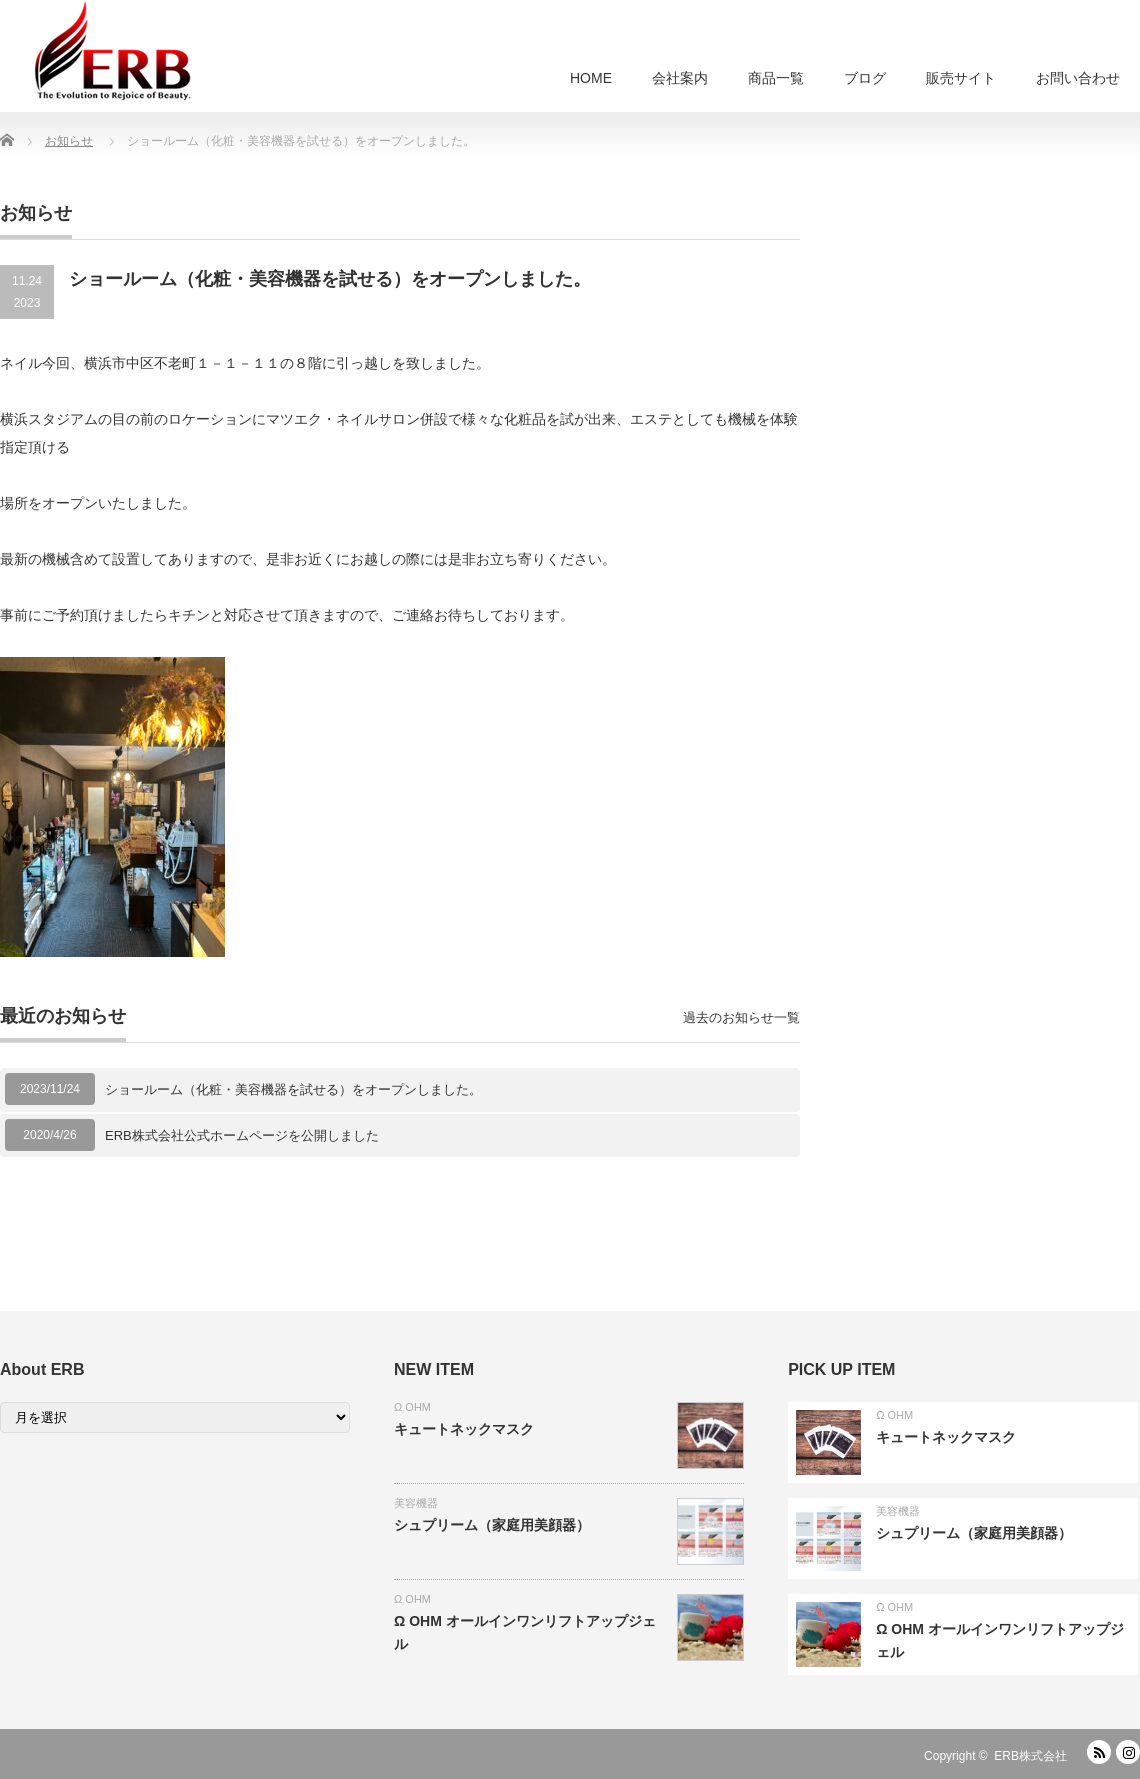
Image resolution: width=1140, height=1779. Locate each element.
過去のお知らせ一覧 (741, 1017)
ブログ (865, 78)
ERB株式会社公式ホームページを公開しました (242, 1135)
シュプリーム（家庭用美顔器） (492, 1525)
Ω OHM (412, 1407)
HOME (591, 78)
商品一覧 (776, 78)
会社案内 (680, 78)
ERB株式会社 (1030, 1756)
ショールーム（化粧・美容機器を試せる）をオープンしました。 (293, 1089)
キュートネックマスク (464, 1429)
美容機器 (416, 1503)
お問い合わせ (1078, 78)
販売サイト (961, 78)
